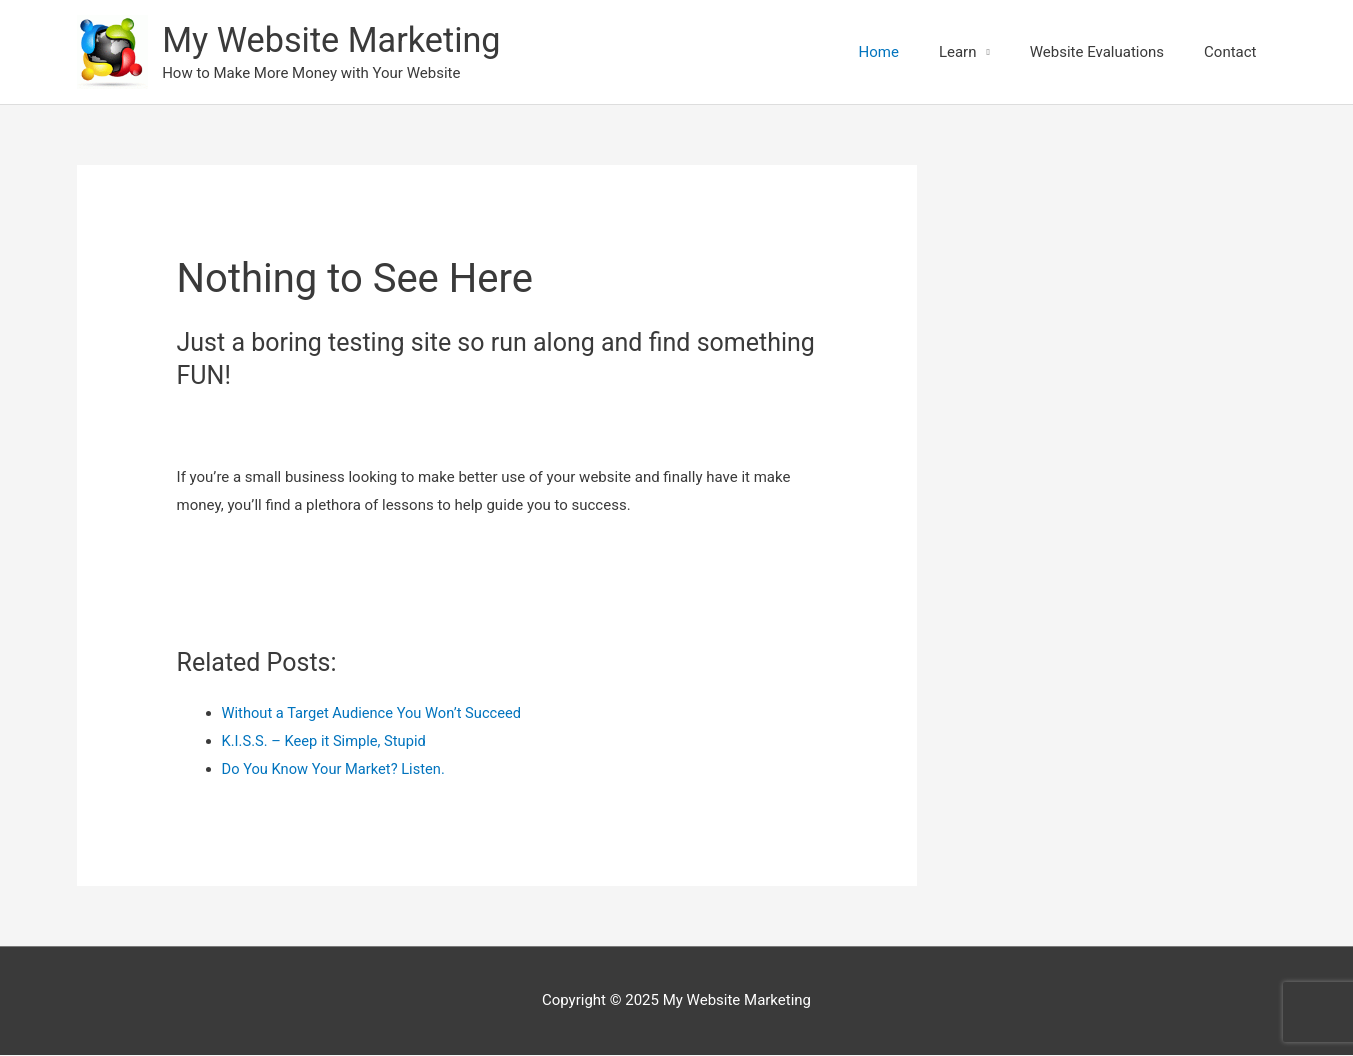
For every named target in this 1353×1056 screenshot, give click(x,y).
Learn (958, 52)
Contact (1230, 52)
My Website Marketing (336, 41)
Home (879, 52)
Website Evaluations (1097, 52)
